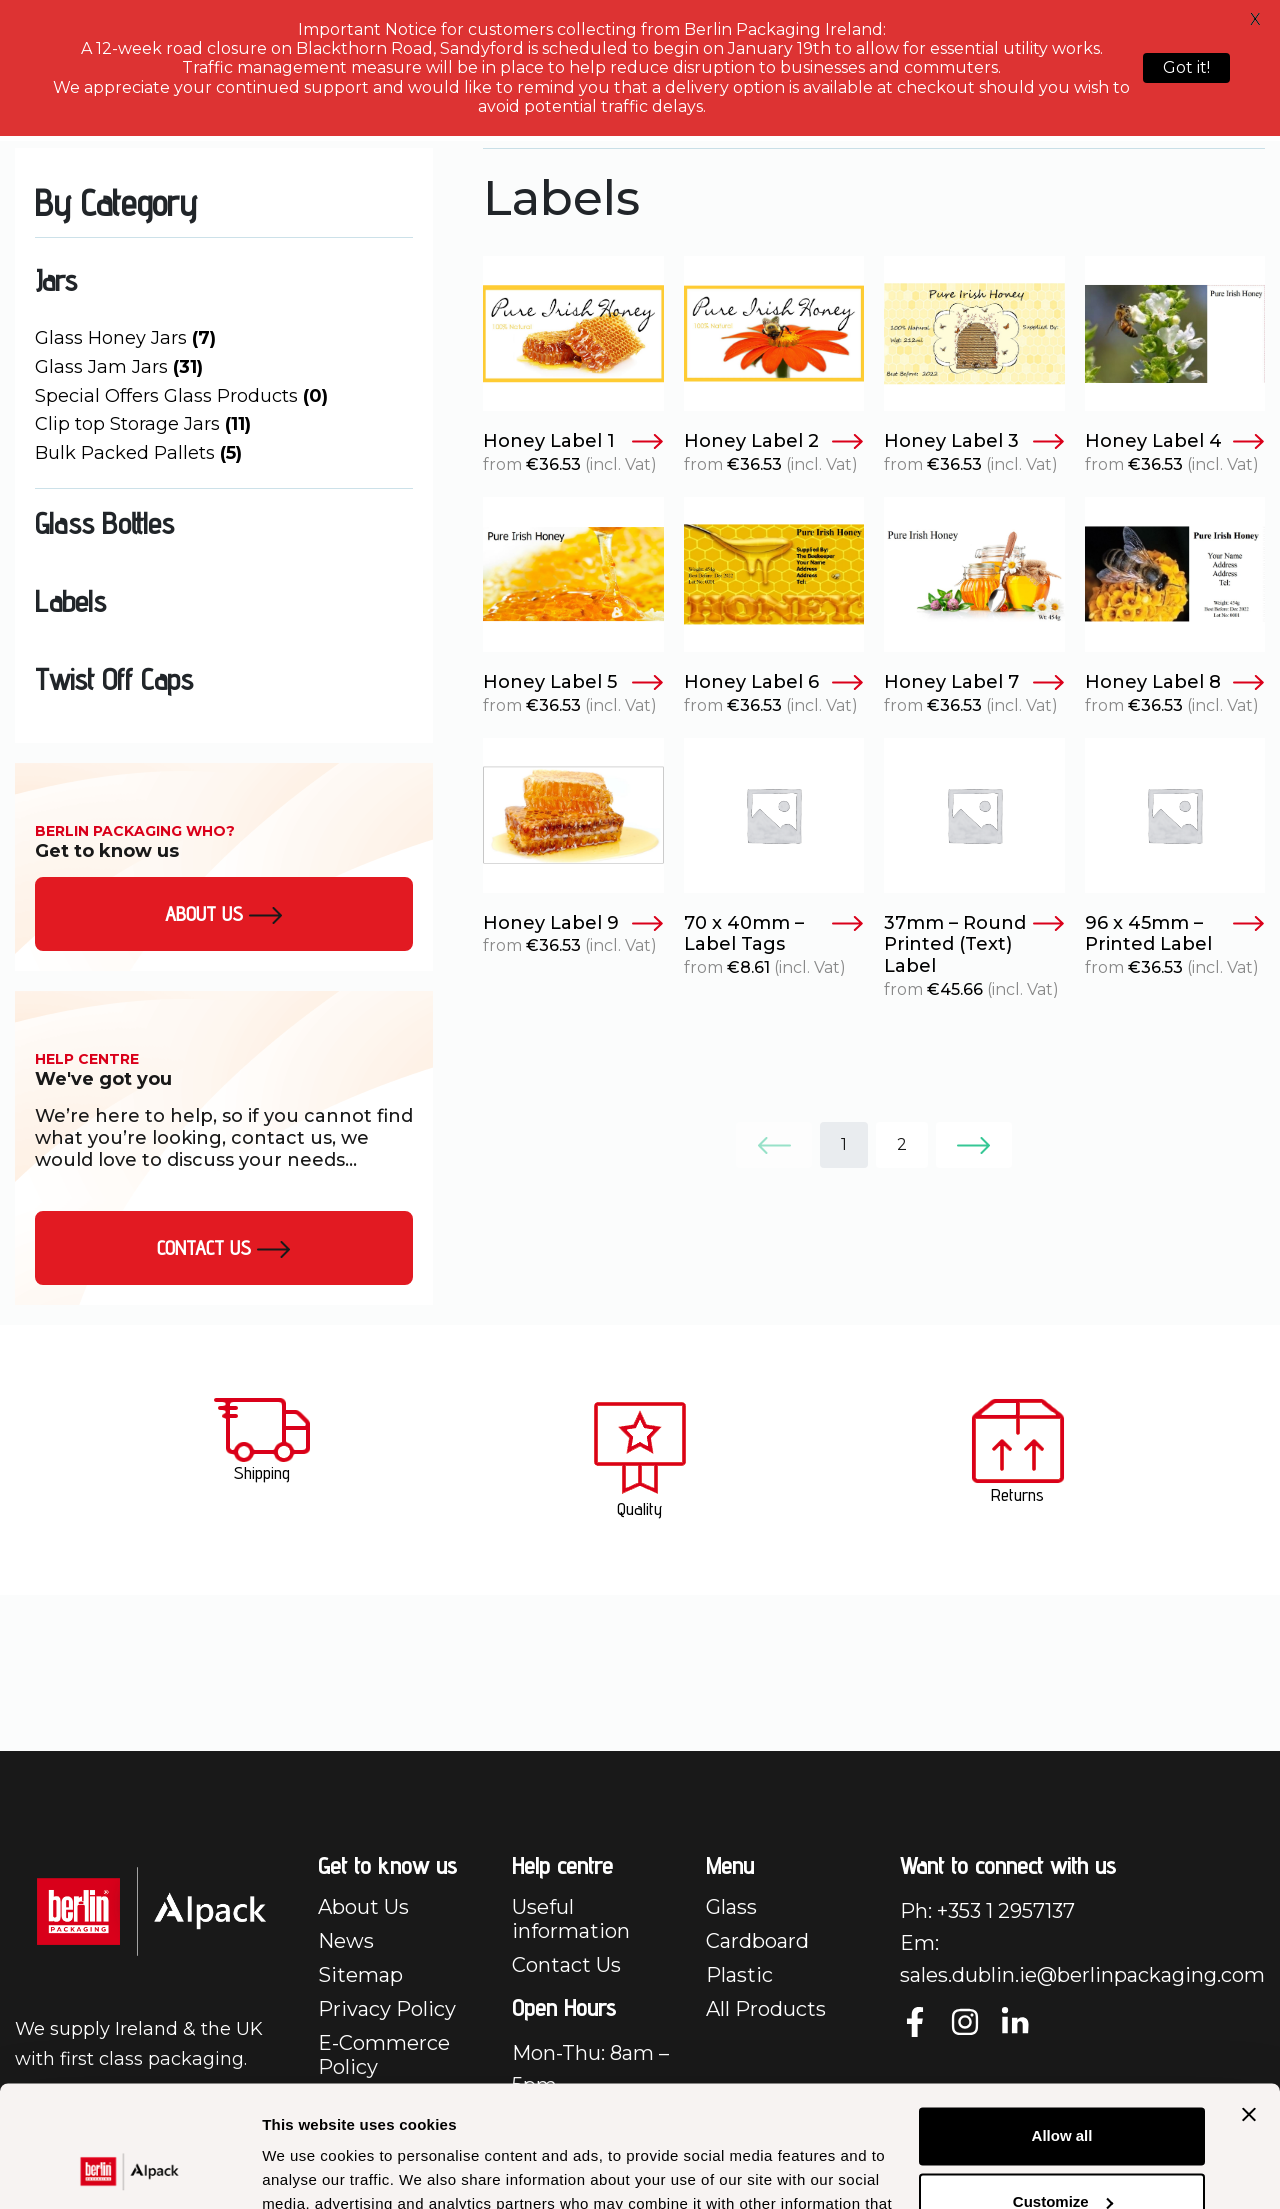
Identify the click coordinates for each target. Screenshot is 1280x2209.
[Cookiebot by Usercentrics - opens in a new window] (129, 2170)
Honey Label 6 (774, 683)
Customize (1063, 2087)
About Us (363, 1907)
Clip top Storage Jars (143, 424)
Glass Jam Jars (119, 367)
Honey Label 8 (1175, 683)
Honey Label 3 (974, 442)
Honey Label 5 (573, 683)
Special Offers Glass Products (181, 396)
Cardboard (757, 1941)
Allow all (1062, 2022)
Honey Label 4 (1175, 442)
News (346, 1941)
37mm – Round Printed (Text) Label (974, 945)
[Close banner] (1249, 2001)
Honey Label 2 (774, 442)
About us (224, 914)
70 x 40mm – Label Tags (774, 934)
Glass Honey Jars (125, 338)
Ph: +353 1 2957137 (987, 1911)
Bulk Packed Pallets (138, 453)
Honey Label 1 (573, 442)
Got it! (1186, 67)
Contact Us (224, 1248)
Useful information (571, 1919)
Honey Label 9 (573, 924)
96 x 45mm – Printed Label (1175, 934)
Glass (731, 1907)
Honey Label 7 (974, 683)
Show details (308, 2169)
